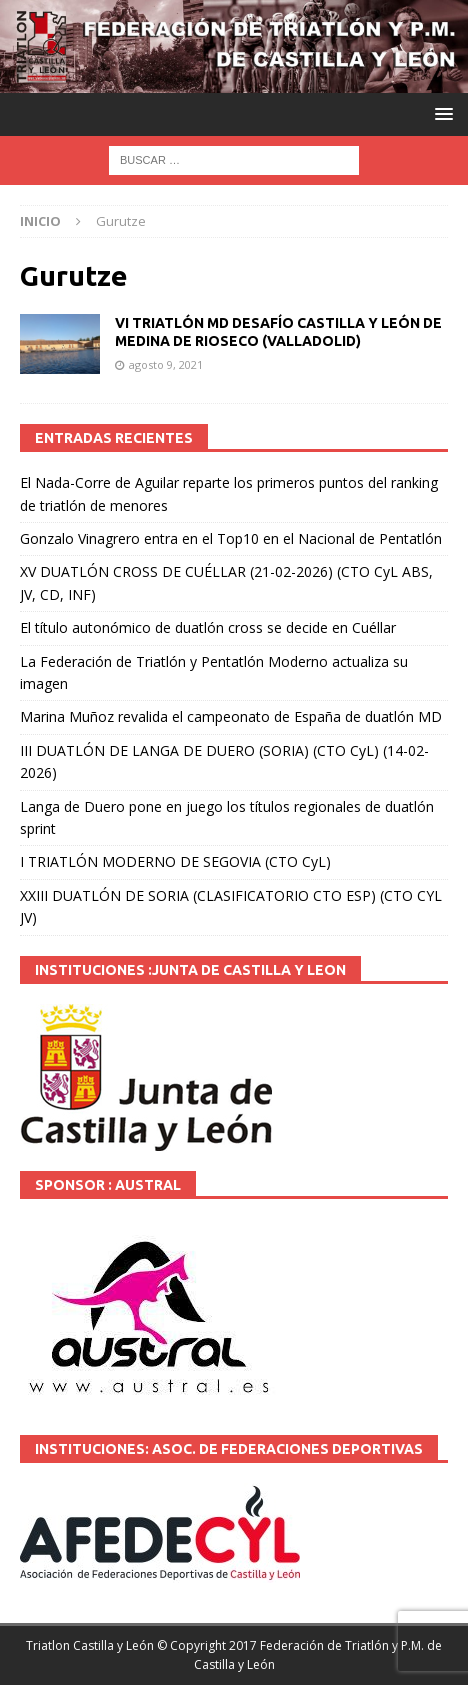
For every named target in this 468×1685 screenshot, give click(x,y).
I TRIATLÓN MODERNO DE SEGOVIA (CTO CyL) (175, 861)
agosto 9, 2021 (166, 364)
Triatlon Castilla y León (90, 1645)
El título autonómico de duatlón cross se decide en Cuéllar (208, 627)
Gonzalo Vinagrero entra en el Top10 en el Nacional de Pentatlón (231, 538)
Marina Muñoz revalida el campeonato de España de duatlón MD (231, 716)
